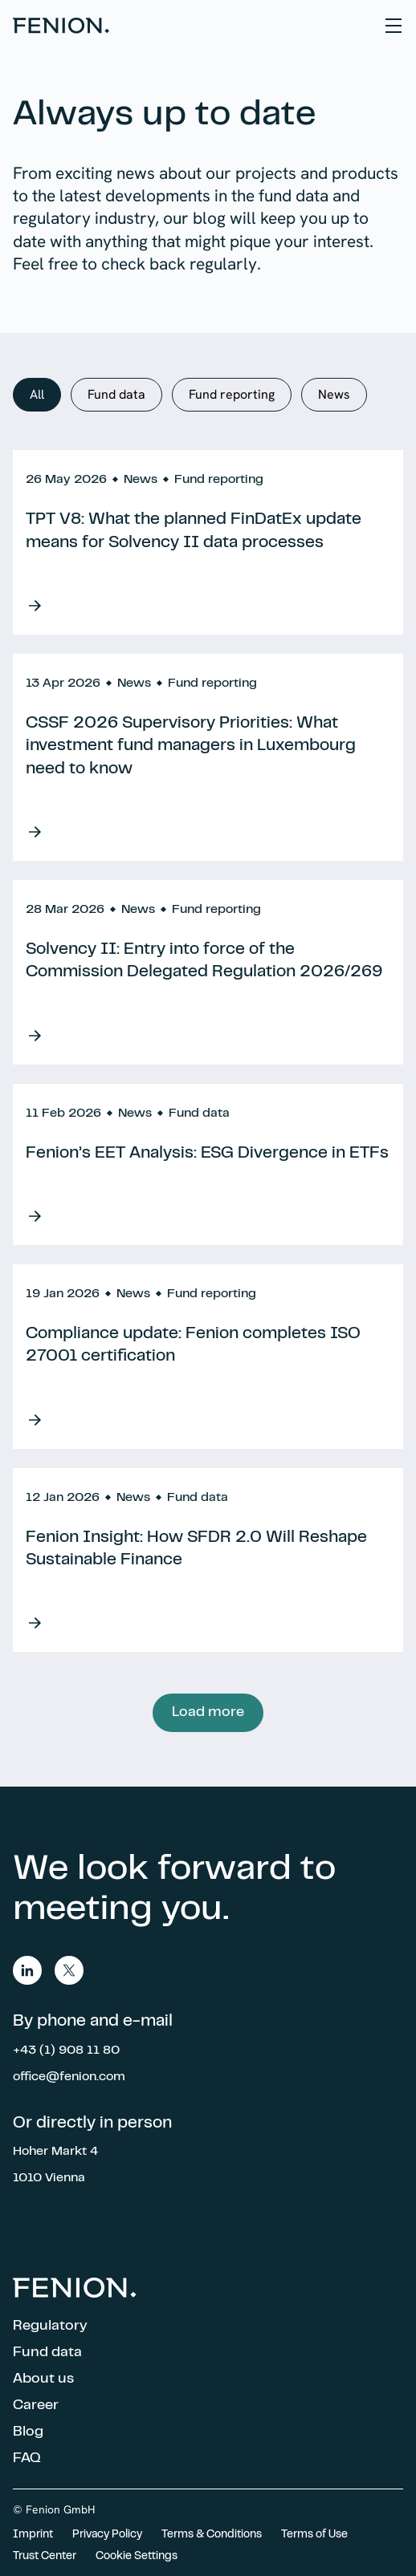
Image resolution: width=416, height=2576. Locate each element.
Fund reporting (232, 394)
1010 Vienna (49, 2178)
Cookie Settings (136, 2557)
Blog (28, 2432)
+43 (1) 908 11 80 (66, 2050)
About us (43, 2379)
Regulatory (50, 2326)
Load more (208, 1712)
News (334, 394)
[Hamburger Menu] (393, 25)
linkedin (27, 1970)
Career (36, 2406)
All (37, 394)
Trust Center (44, 2557)
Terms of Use (314, 2535)
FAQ (27, 2458)
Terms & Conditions (211, 2535)
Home (61, 26)
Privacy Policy (107, 2535)
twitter (69, 1970)
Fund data (116, 394)
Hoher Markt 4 (55, 2151)
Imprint (33, 2535)
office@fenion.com (69, 2077)
